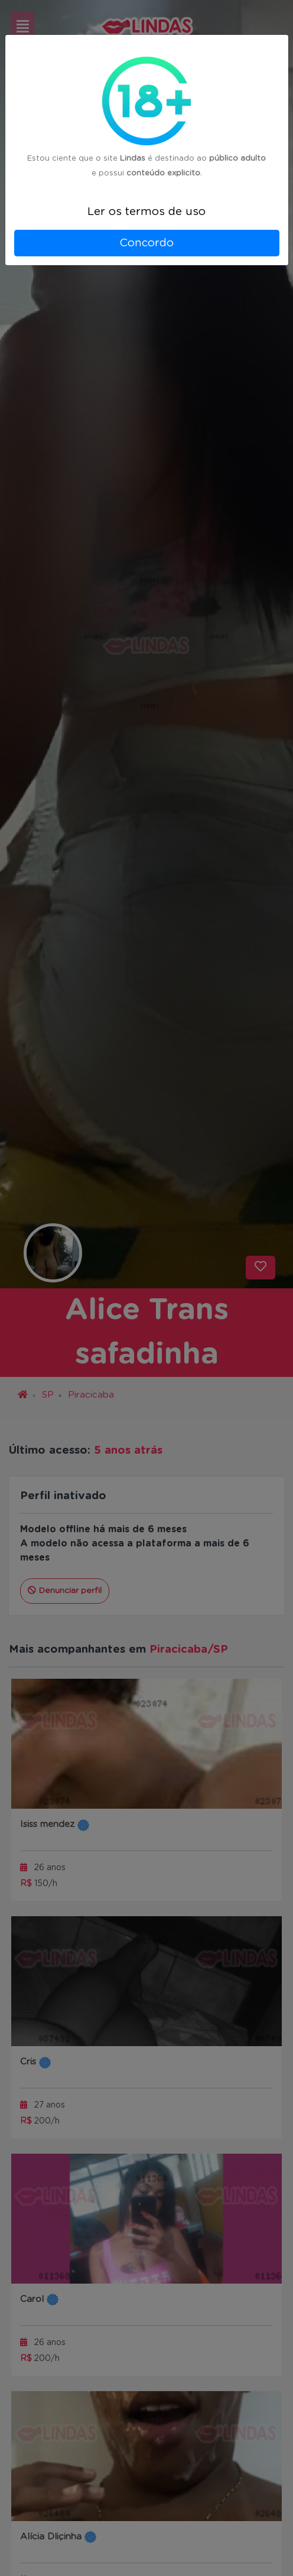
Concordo (146, 243)
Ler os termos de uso (146, 211)
